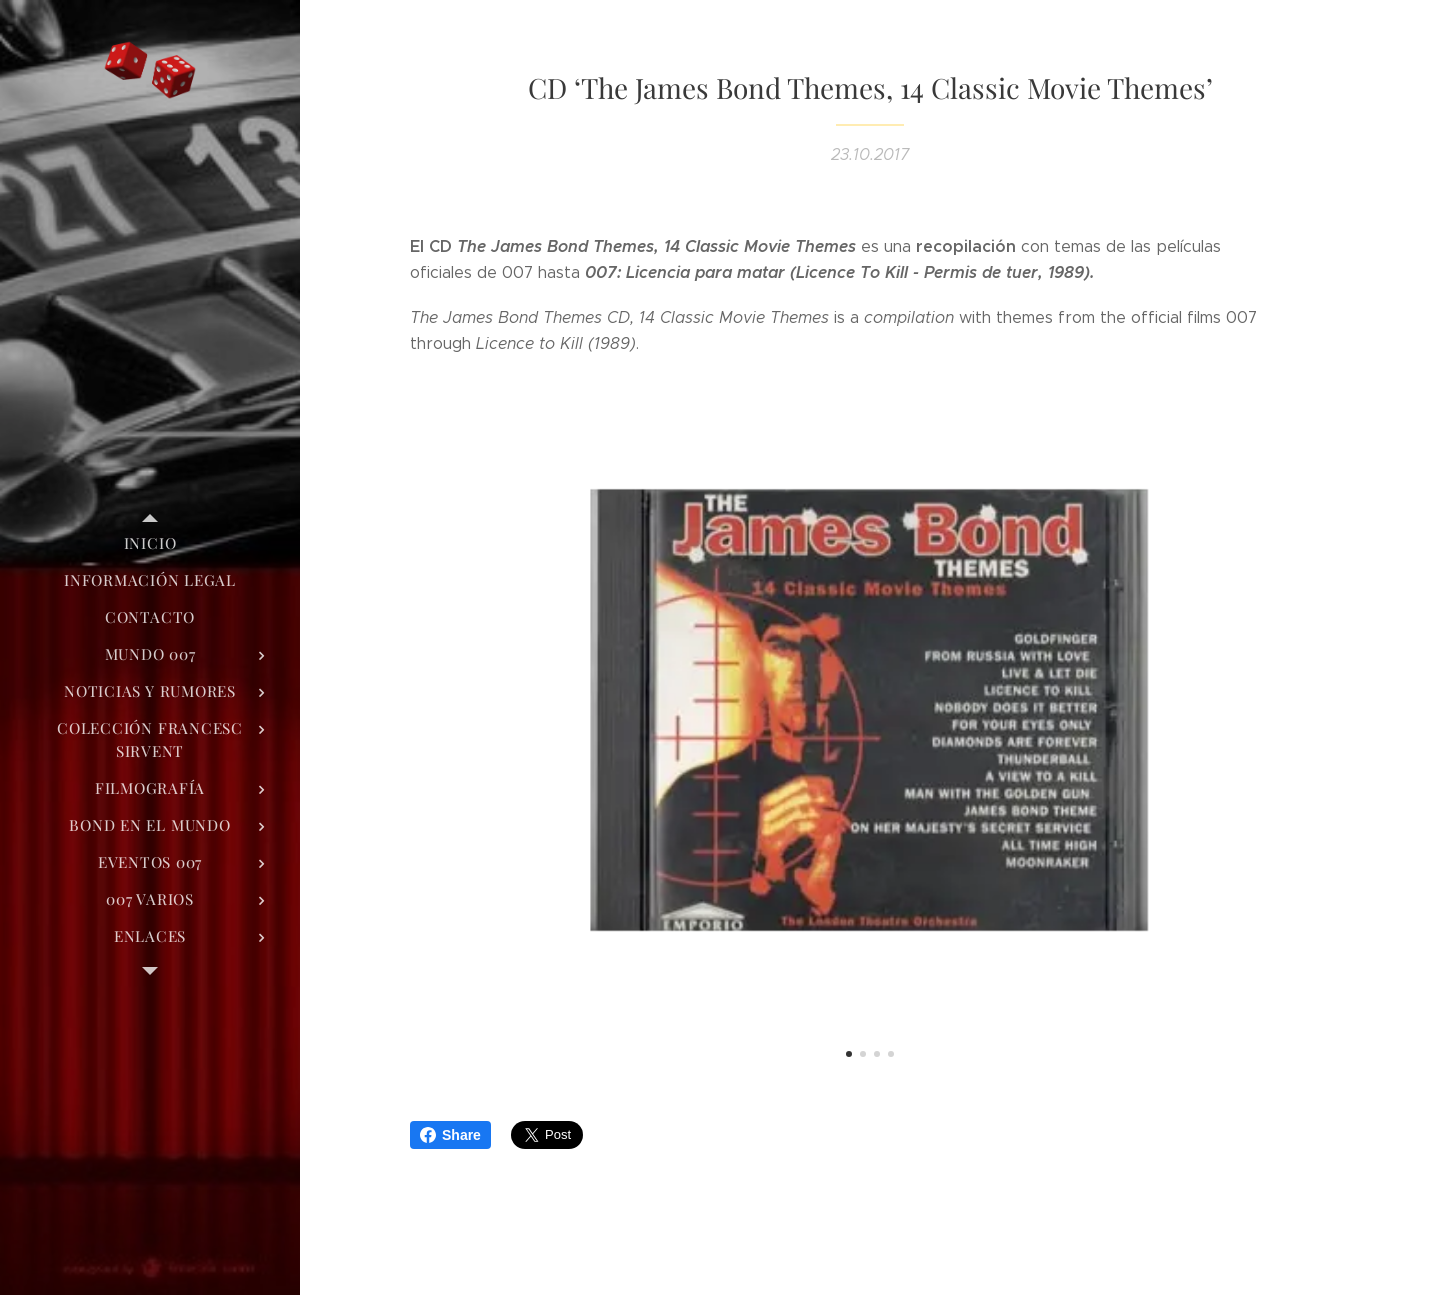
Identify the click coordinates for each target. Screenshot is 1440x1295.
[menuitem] (150, 543)
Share (450, 1135)
